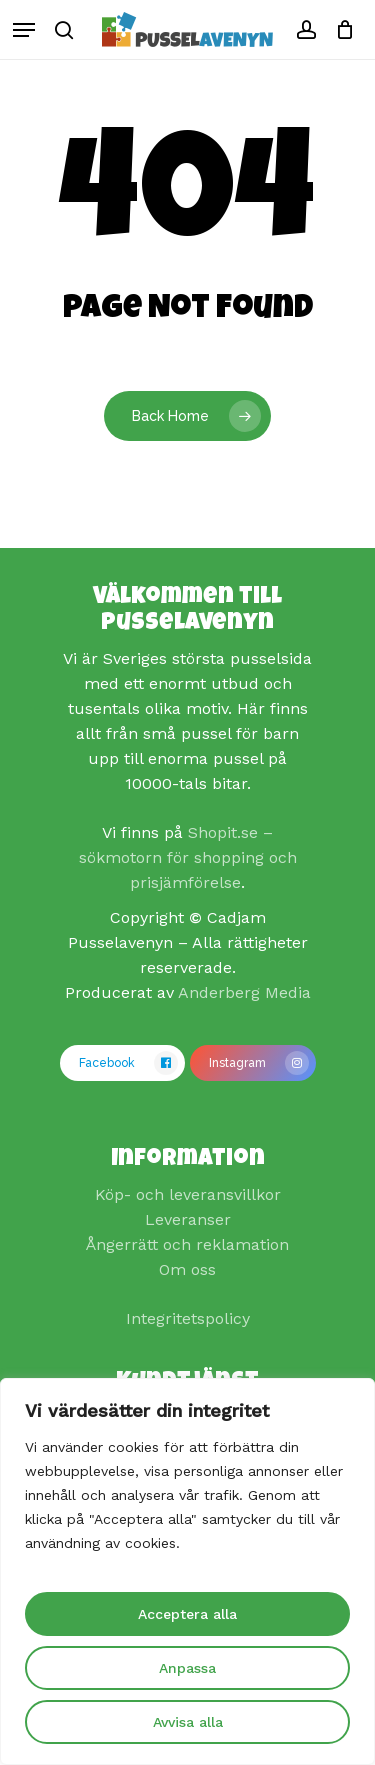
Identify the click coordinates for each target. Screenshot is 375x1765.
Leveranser (188, 1219)
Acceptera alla (187, 1614)
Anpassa (187, 1668)
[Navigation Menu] (24, 30)
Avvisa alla (188, 1722)
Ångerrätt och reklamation (187, 1244)
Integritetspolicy (188, 1318)
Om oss (187, 1269)
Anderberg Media (244, 992)
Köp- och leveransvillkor (188, 1194)
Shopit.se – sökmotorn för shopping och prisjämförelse (188, 857)
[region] (187, 1571)
